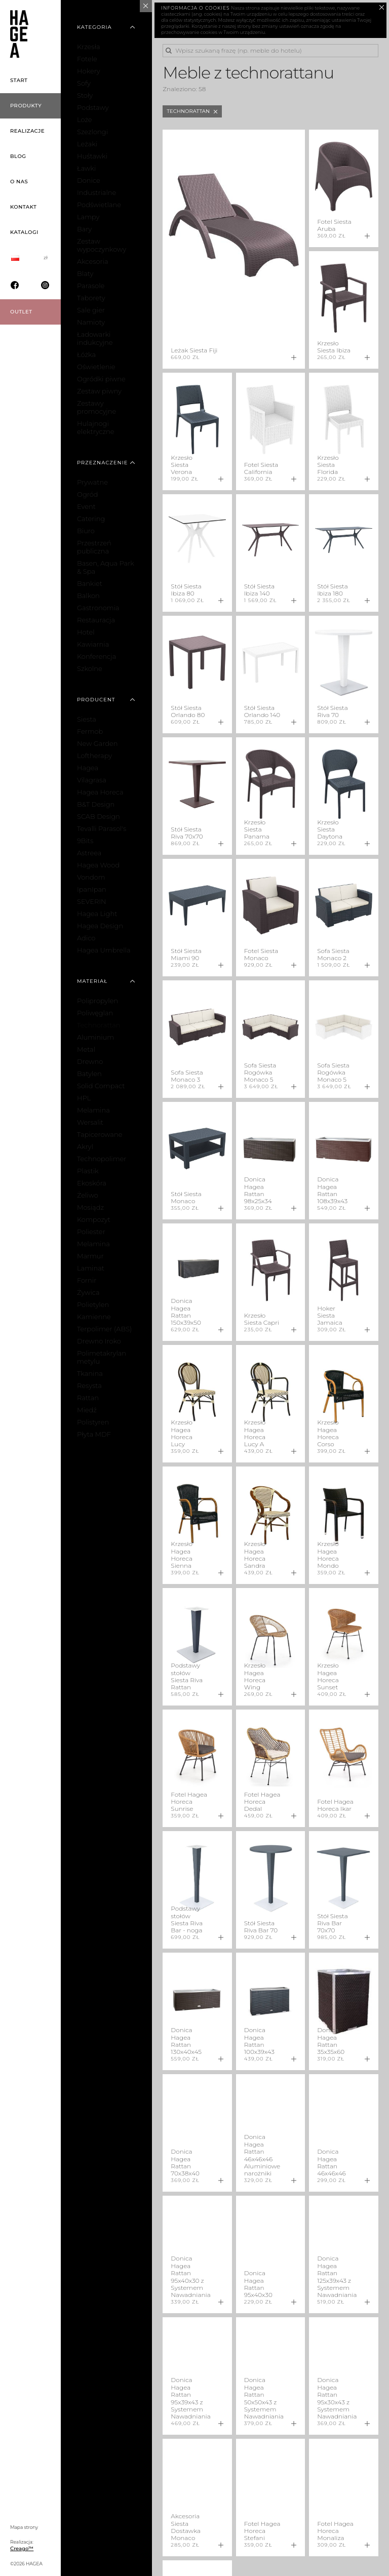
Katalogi (24, 232)
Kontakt (23, 207)
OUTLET (21, 311)
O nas (19, 181)
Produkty (26, 105)
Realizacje (27, 131)
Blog (18, 156)
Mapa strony (24, 2527)
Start (19, 80)
